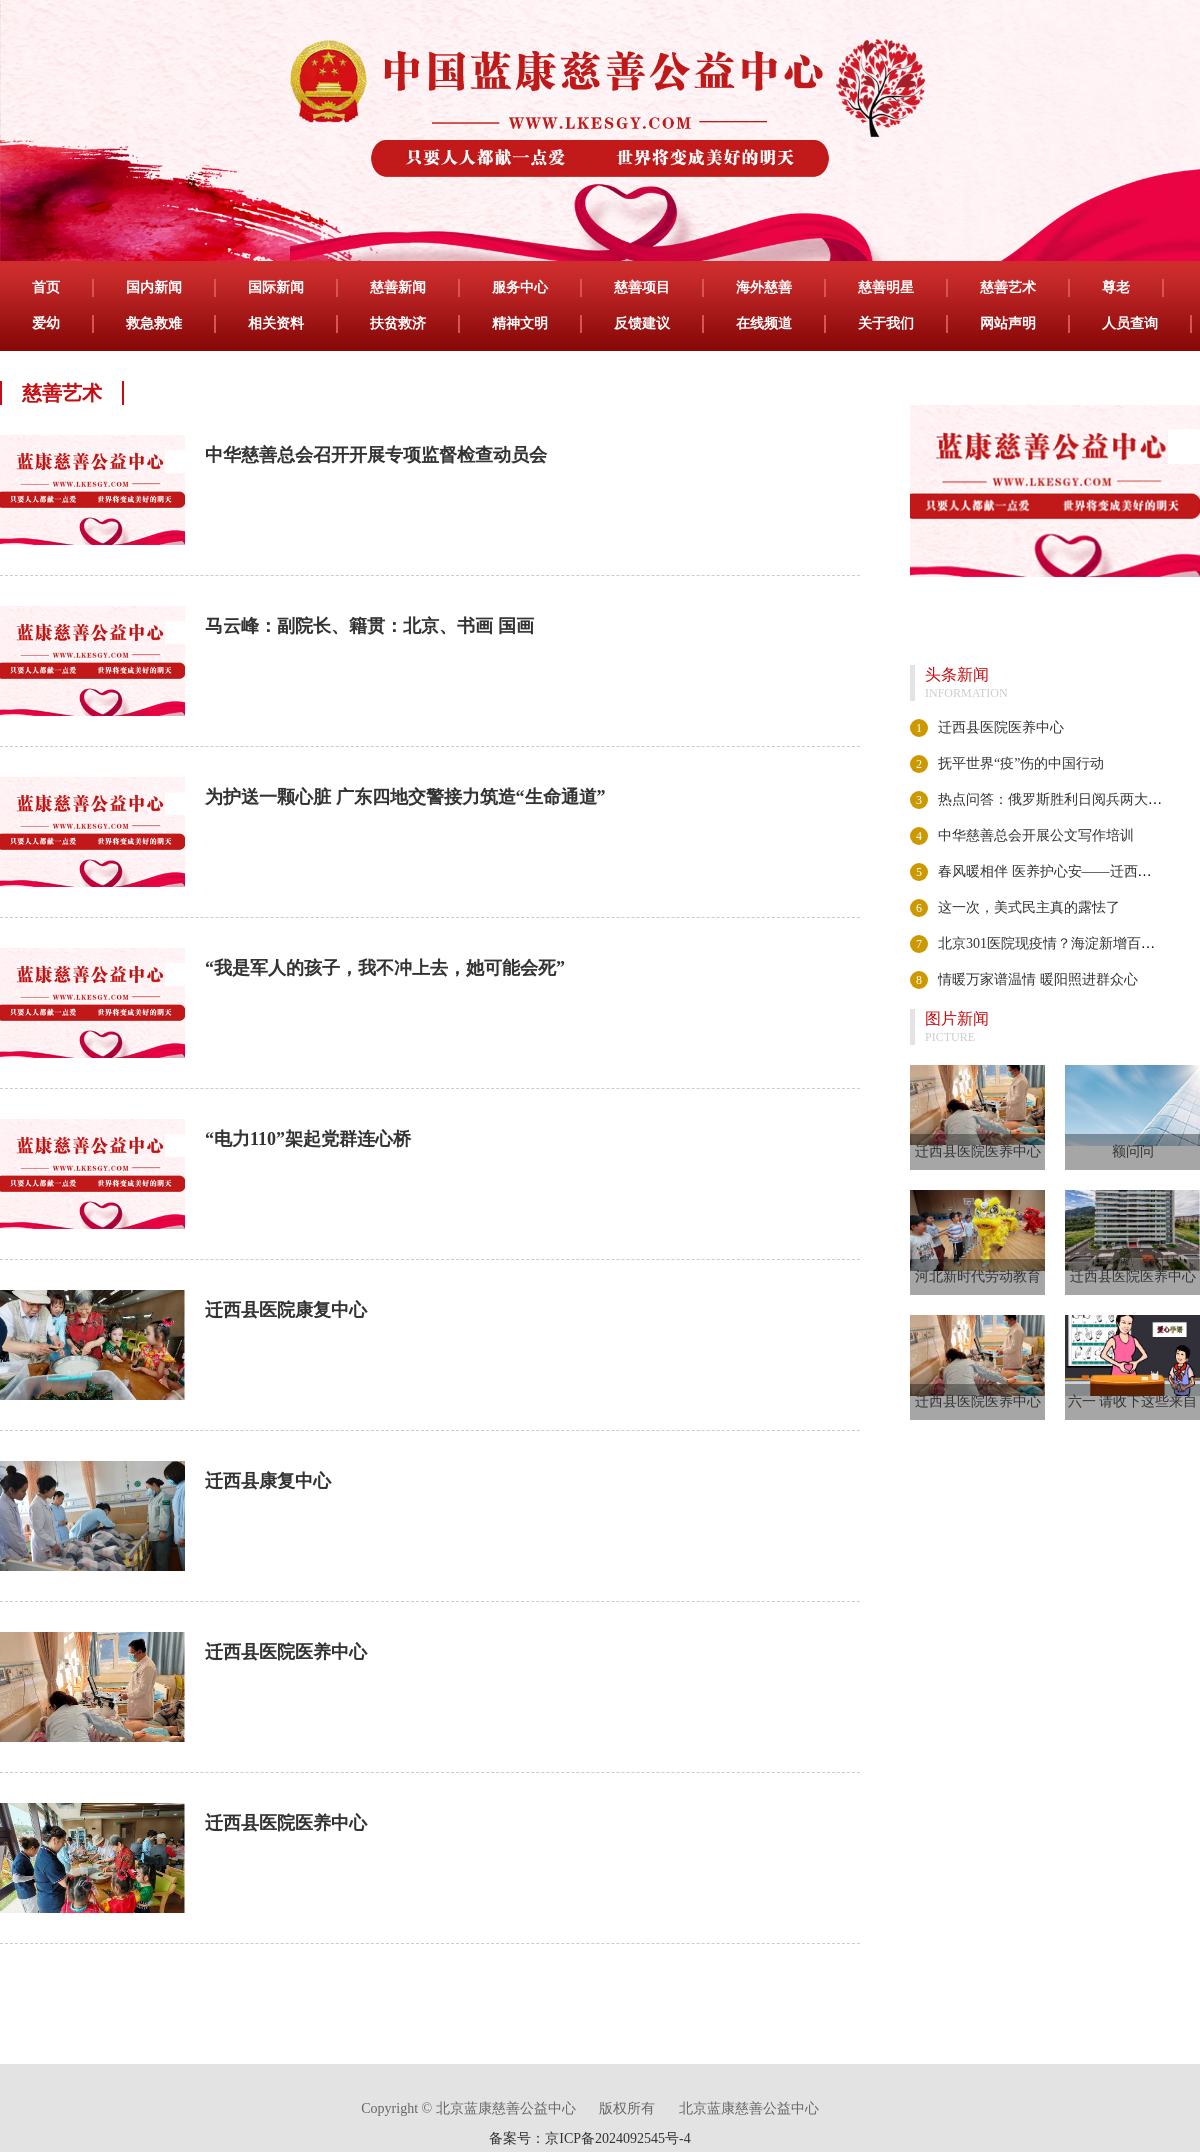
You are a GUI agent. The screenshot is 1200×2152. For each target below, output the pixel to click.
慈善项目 (642, 287)
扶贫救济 (398, 323)
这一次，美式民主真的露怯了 (1029, 907)
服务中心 (520, 287)
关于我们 (886, 323)
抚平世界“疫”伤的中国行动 (1021, 763)
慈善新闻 (398, 287)
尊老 (1116, 287)
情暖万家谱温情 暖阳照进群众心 (1038, 979)
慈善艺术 (1008, 287)
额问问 (1133, 1151)
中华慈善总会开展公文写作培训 (1036, 835)
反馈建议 (642, 323)
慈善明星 (886, 287)
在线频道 (764, 323)
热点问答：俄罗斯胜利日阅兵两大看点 (1057, 799)
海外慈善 (764, 287)
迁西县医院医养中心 (1001, 727)
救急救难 (154, 323)
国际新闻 (276, 287)
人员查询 (1130, 323)
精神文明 (520, 323)
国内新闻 (154, 287)
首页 (46, 287)
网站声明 (1008, 323)
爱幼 (46, 323)
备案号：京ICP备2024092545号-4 (589, 2138)
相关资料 (276, 323)
